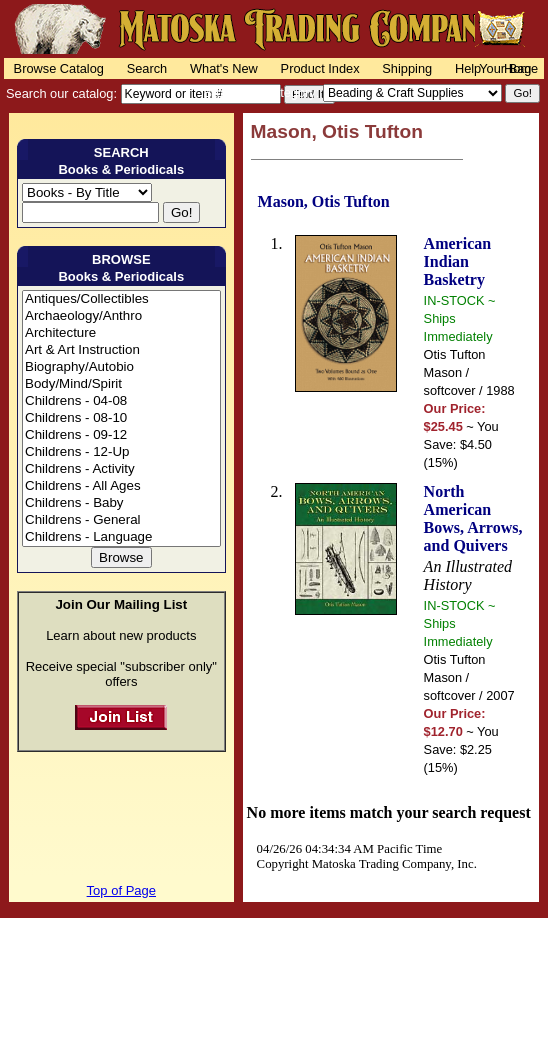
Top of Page (121, 890)
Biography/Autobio (121, 367)
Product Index (320, 68)
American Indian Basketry (458, 261)
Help (468, 68)
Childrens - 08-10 (121, 418)
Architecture (121, 333)
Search (147, 68)
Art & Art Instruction (121, 350)
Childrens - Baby (121, 503)
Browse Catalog (59, 68)
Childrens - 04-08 (121, 401)
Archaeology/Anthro (121, 316)
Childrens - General (121, 520)
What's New (224, 68)
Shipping (407, 68)
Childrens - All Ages (121, 486)
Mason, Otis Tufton (324, 201)
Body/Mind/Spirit (121, 384)
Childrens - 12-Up (121, 452)
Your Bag (505, 68)
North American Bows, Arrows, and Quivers (473, 518)
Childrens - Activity (121, 469)
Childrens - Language (121, 537)
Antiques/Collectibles (121, 299)
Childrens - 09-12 (121, 435)
